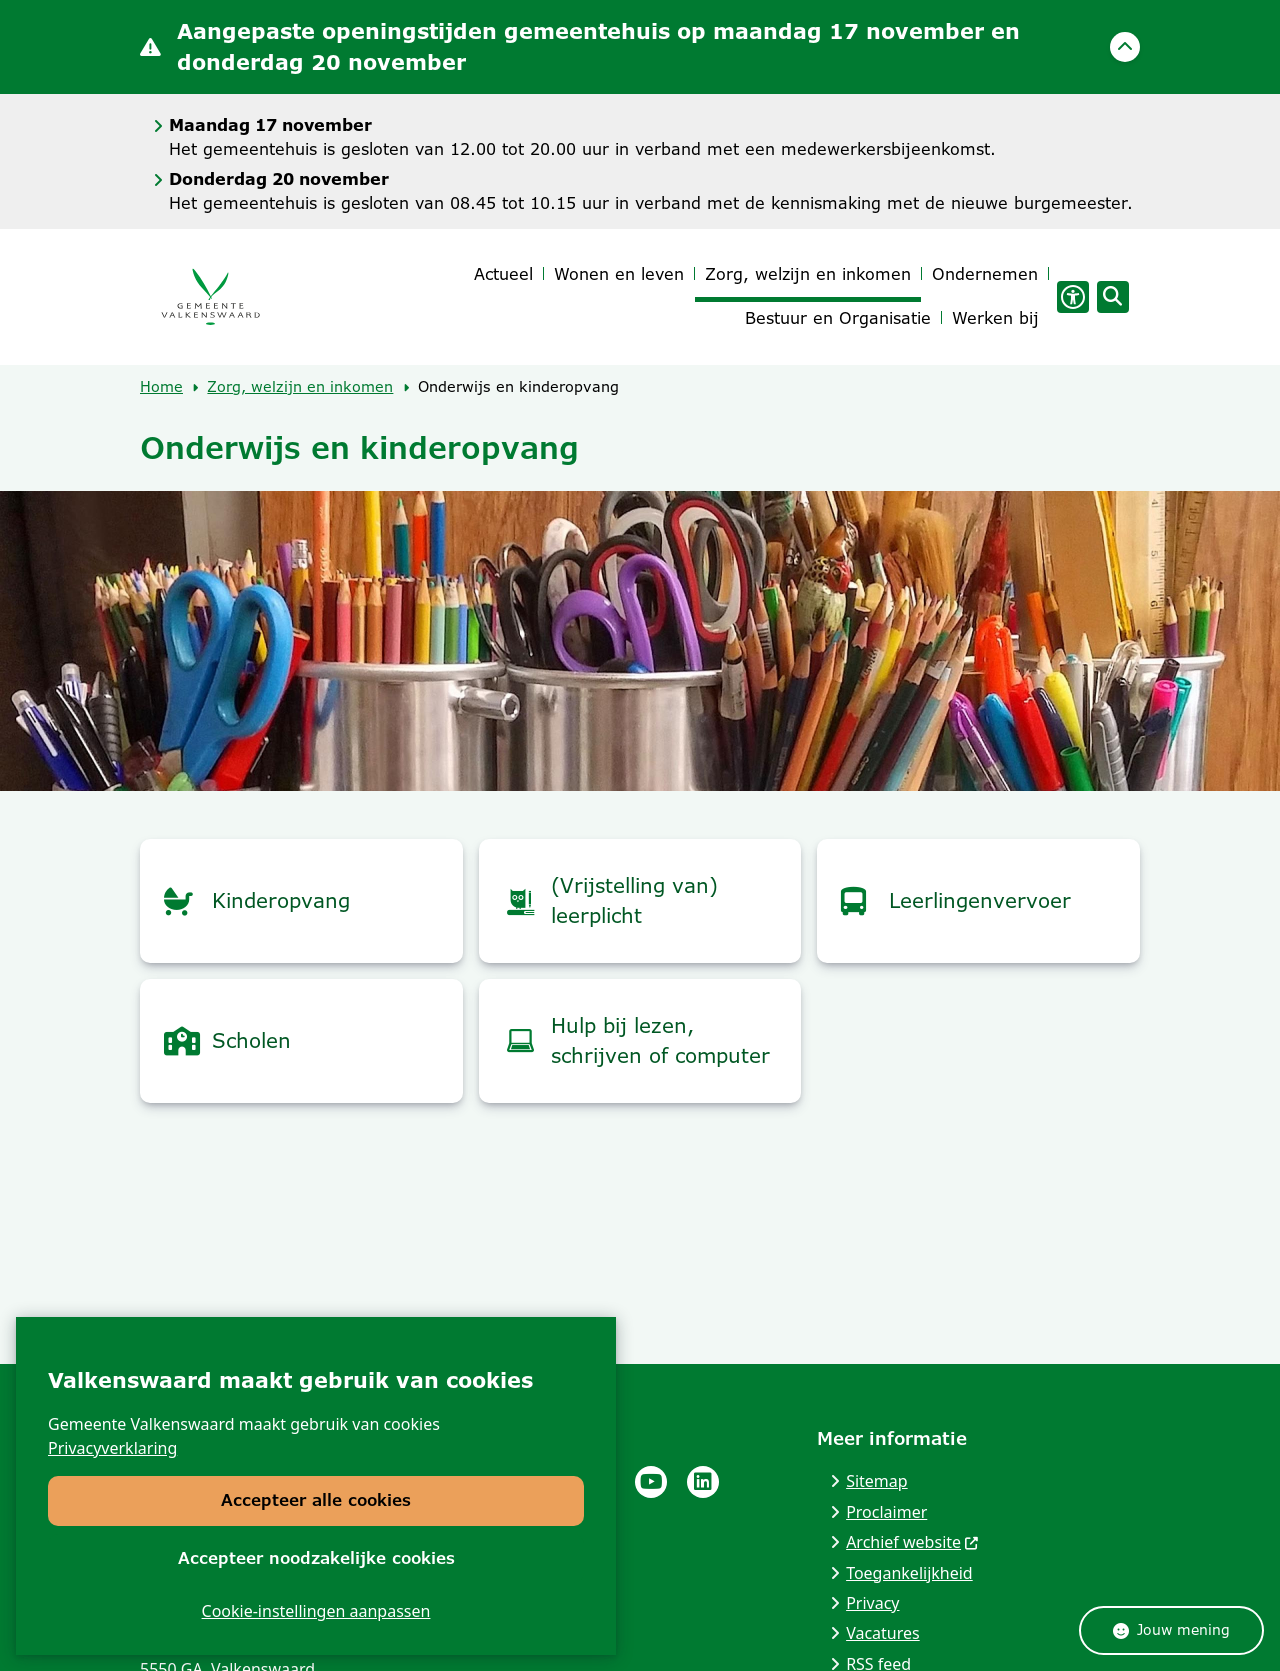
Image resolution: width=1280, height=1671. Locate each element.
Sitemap (877, 1481)
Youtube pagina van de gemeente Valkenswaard (651, 1482)
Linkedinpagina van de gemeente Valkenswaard (703, 1482)
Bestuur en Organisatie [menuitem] (838, 318)
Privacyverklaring (112, 1448)
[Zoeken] (1110, 296)
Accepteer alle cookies (316, 1500)
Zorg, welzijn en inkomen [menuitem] (808, 274)
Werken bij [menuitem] (995, 318)
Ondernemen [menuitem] (985, 274)
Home (161, 387)
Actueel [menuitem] (503, 274)
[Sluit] (1125, 47)
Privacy (872, 1603)
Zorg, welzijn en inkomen (300, 387)
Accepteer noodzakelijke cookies (316, 1557)
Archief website (913, 1542)
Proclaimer (886, 1512)
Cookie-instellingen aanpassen (316, 1611)
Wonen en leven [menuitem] (619, 274)
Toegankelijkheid (909, 1573)
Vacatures (883, 1633)
